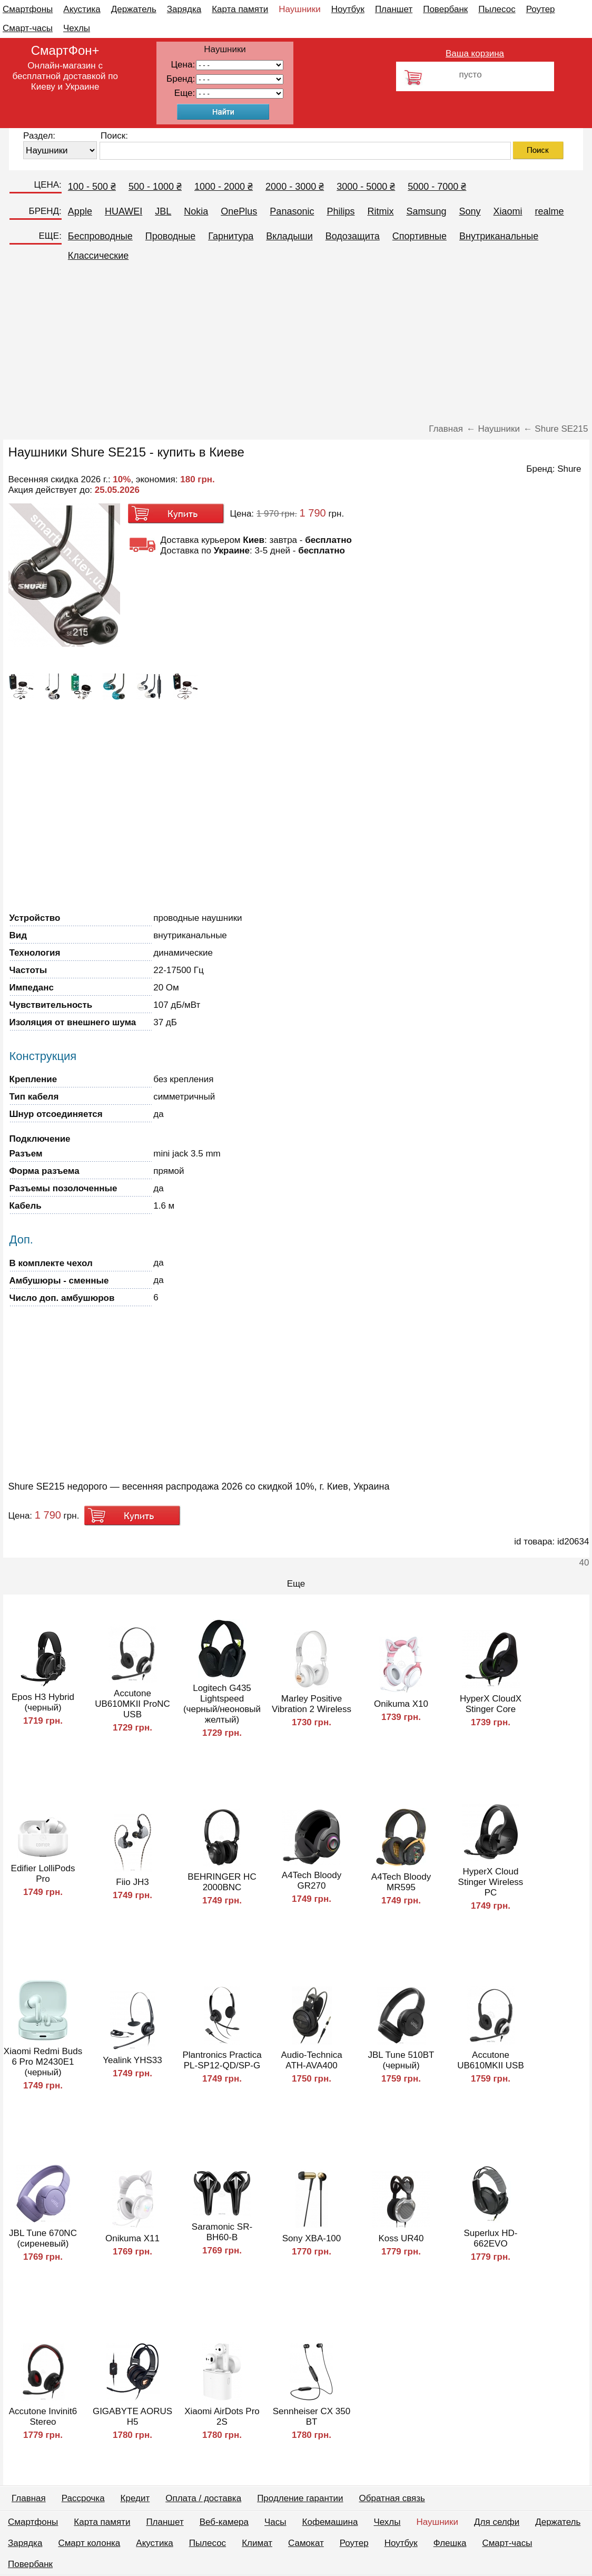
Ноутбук (347, 9)
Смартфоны (28, 9)
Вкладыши (289, 236)
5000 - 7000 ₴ (437, 186)
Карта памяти (240, 9)
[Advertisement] (296, 345)
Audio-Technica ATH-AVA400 (311, 2060)
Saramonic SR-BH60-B (222, 2232)
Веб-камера (224, 2522)
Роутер (540, 9)
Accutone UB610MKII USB (490, 2060)
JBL (163, 211)
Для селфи (496, 2522)
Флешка (450, 2543)
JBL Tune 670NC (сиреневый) (43, 2238)
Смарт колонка (89, 2543)
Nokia (196, 211)
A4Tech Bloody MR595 (401, 1882)
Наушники (300, 9)
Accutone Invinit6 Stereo (43, 2416)
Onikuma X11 (132, 2238)
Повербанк (445, 9)
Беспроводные (100, 236)
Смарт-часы (28, 28)
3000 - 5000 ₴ (366, 186)
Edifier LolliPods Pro (43, 1873)
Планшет (393, 9)
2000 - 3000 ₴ (294, 186)
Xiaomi (508, 211)
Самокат (306, 2543)
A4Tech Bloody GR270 (311, 1880)
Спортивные (419, 236)
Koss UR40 (401, 2238)
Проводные (170, 236)
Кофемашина (330, 2522)
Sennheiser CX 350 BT (311, 2416)
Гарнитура (230, 236)
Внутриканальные (498, 236)
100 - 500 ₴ (92, 186)
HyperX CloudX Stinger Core (490, 1704)
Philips (340, 211)
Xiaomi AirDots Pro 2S (222, 2416)
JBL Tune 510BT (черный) (401, 2060)
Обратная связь (392, 2498)
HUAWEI (123, 211)
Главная (29, 2498)
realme (549, 211)
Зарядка (184, 9)
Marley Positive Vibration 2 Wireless (311, 1704)
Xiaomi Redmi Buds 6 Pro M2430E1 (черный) (43, 2061)
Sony (470, 211)
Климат (257, 2543)
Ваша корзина (475, 53)
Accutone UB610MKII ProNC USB (132, 1703)
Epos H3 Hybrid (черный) (43, 1702)
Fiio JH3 (132, 1882)
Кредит (135, 2498)
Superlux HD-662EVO (490, 2238)
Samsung (426, 211)
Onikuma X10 (401, 1704)
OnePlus (239, 211)
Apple (80, 211)
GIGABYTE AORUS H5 (132, 2416)
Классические (98, 255)
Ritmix (380, 211)
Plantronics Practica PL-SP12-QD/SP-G (221, 2060)
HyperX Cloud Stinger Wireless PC (491, 1882)
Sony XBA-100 (311, 2238)
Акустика (81, 9)
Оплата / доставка (203, 2498)
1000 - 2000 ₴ (223, 186)
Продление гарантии (300, 2498)
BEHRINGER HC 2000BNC (222, 1882)
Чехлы (76, 28)
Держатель (133, 9)
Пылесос (496, 9)
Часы (275, 2522)
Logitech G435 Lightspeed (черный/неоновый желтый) (222, 1704)
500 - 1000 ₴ (155, 186)
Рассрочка (83, 2498)
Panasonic (292, 211)
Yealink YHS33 (132, 2060)
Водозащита (352, 236)
